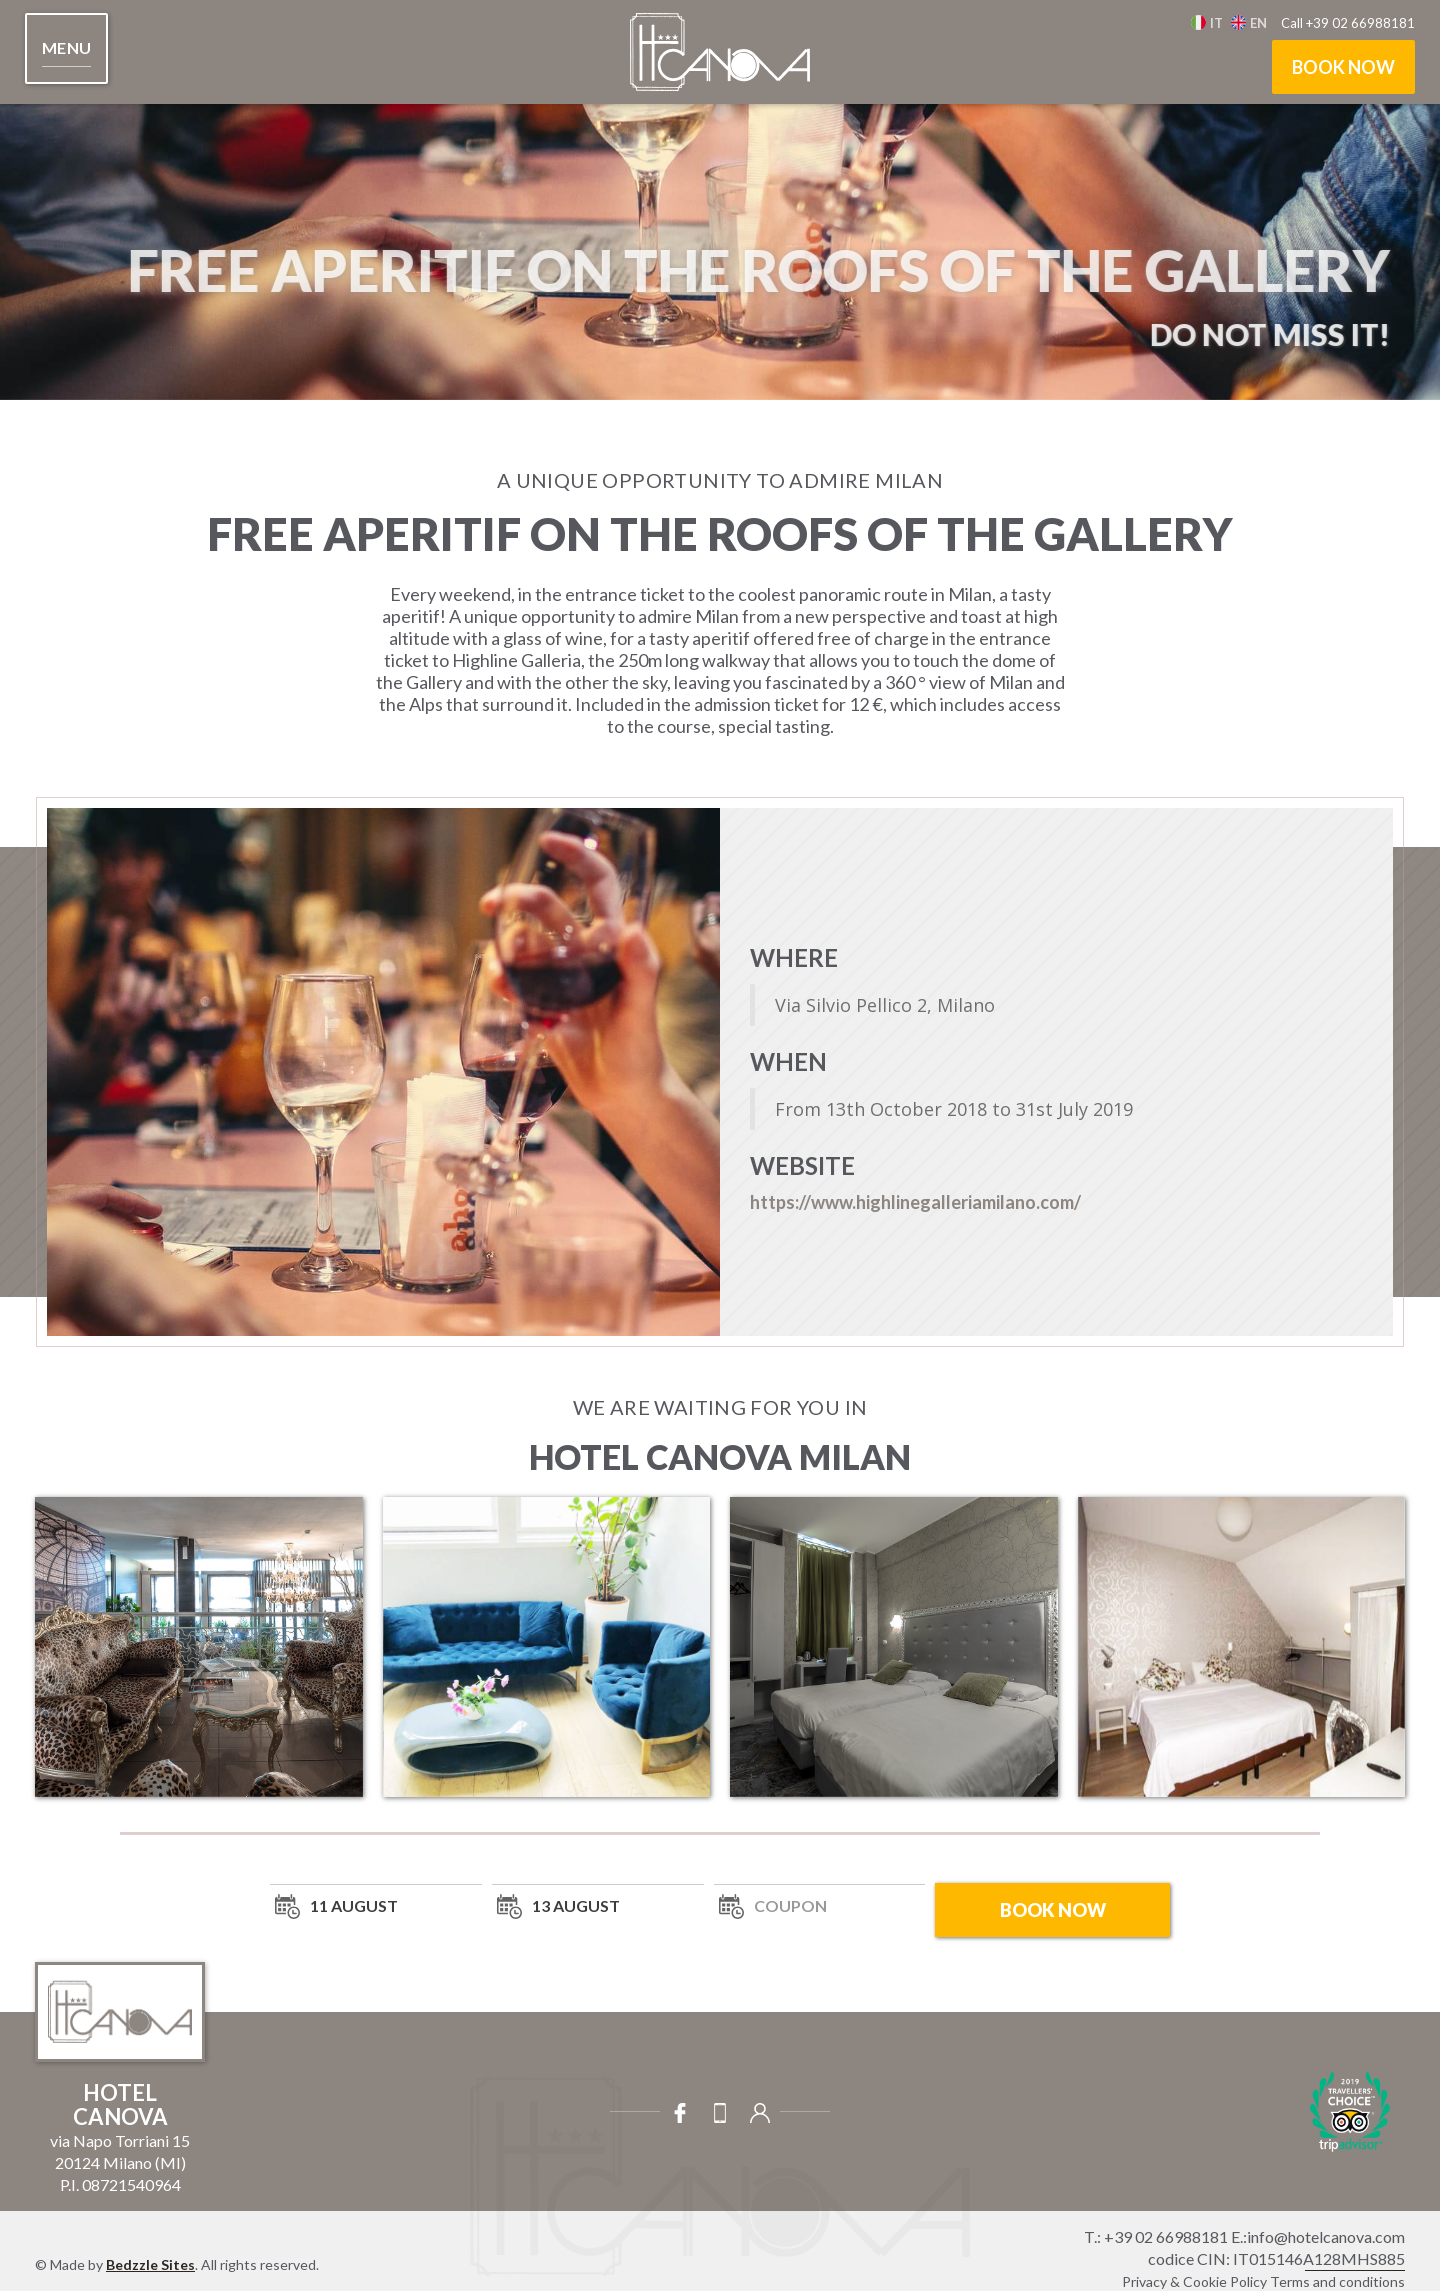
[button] (66, 48)
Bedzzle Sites (150, 2264)
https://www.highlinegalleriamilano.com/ (915, 1202)
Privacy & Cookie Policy (1194, 2281)
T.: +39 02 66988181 (1156, 2236)
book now (1343, 67)
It (1216, 23)
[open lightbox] (199, 1647)
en (1258, 23)
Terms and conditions (1337, 2281)
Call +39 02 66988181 (1348, 23)
